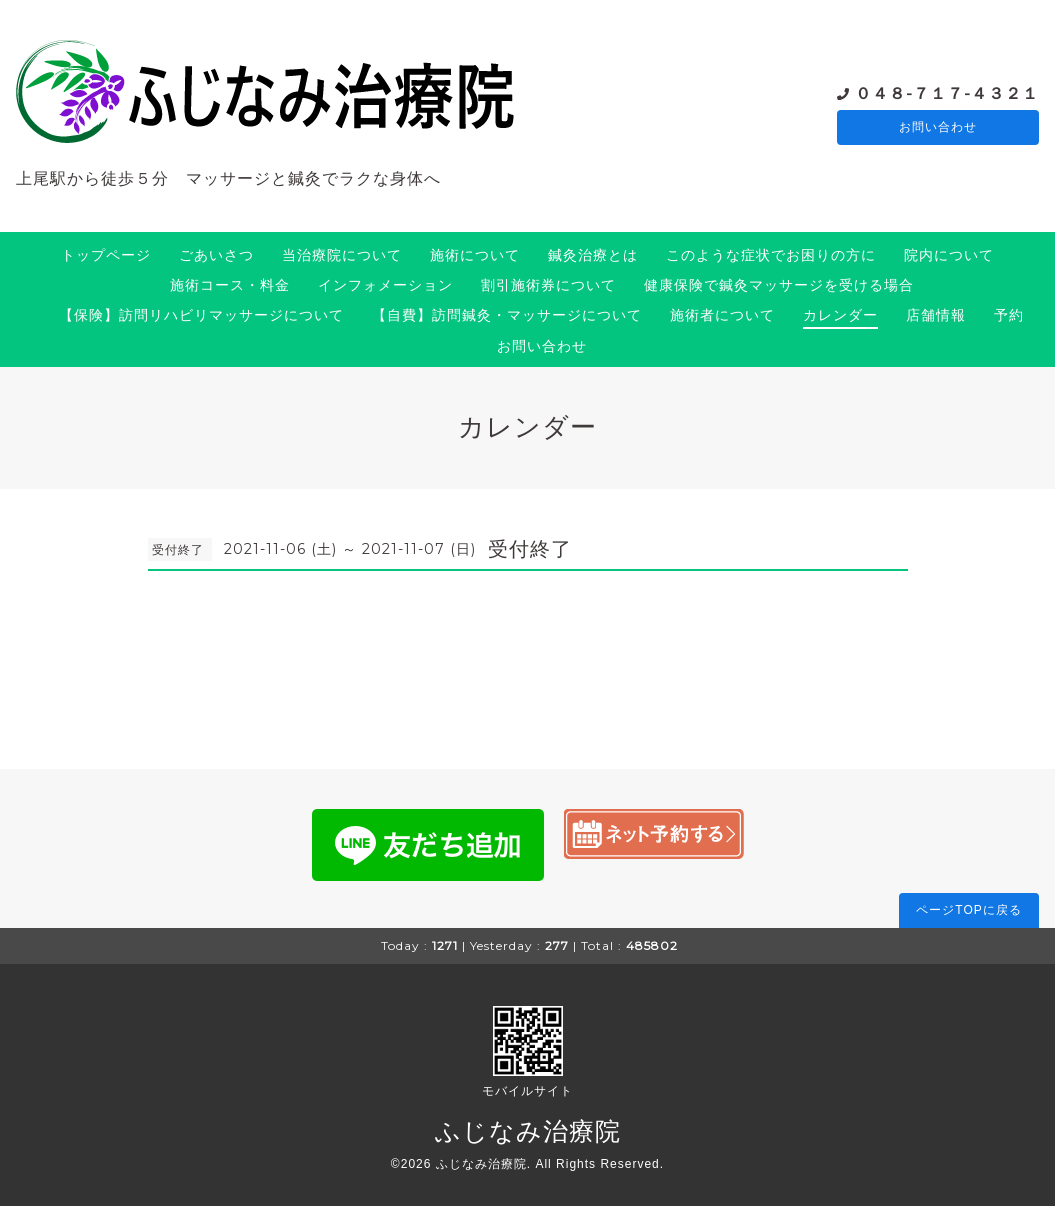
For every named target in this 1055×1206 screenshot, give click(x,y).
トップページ (106, 255)
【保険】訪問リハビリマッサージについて (201, 315)
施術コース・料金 (230, 285)
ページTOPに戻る (968, 910)
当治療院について (342, 255)
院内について (949, 255)
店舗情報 (936, 315)
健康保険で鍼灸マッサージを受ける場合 (779, 285)
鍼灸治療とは (593, 255)
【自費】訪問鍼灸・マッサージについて (507, 315)
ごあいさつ (216, 255)
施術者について (722, 315)
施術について (475, 255)
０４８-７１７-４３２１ (947, 92)
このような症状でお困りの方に (771, 255)
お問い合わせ (938, 128)
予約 (1009, 315)
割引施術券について (548, 285)
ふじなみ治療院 (528, 1131)
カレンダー (840, 315)
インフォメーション (385, 285)
